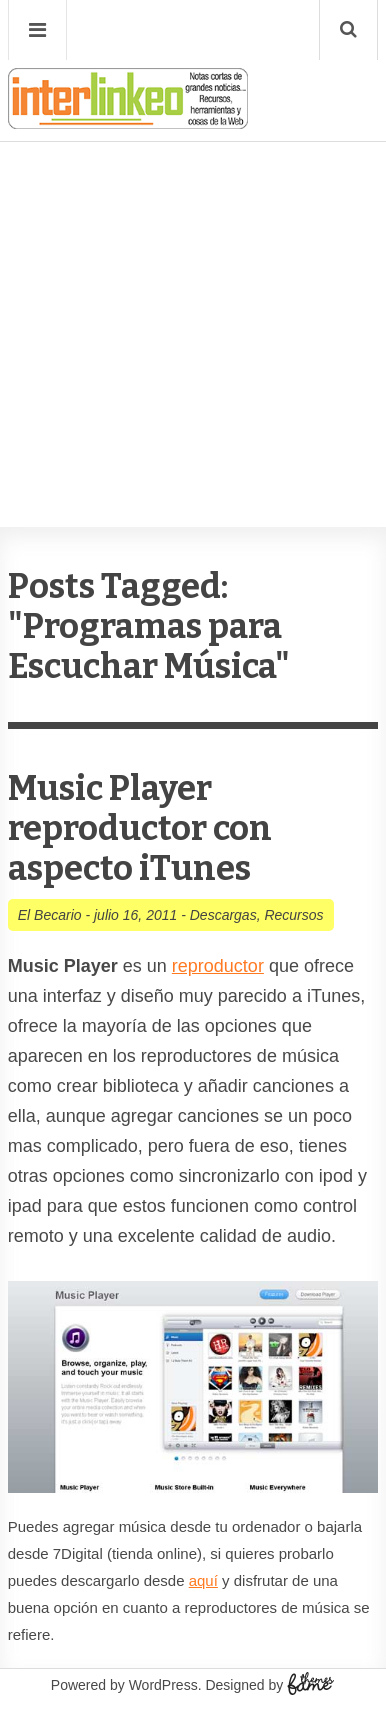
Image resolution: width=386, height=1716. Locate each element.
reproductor (218, 966)
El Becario (50, 915)
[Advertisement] (193, 274)
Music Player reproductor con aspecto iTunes (140, 828)
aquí (203, 1580)
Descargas (223, 915)
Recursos (293, 915)
